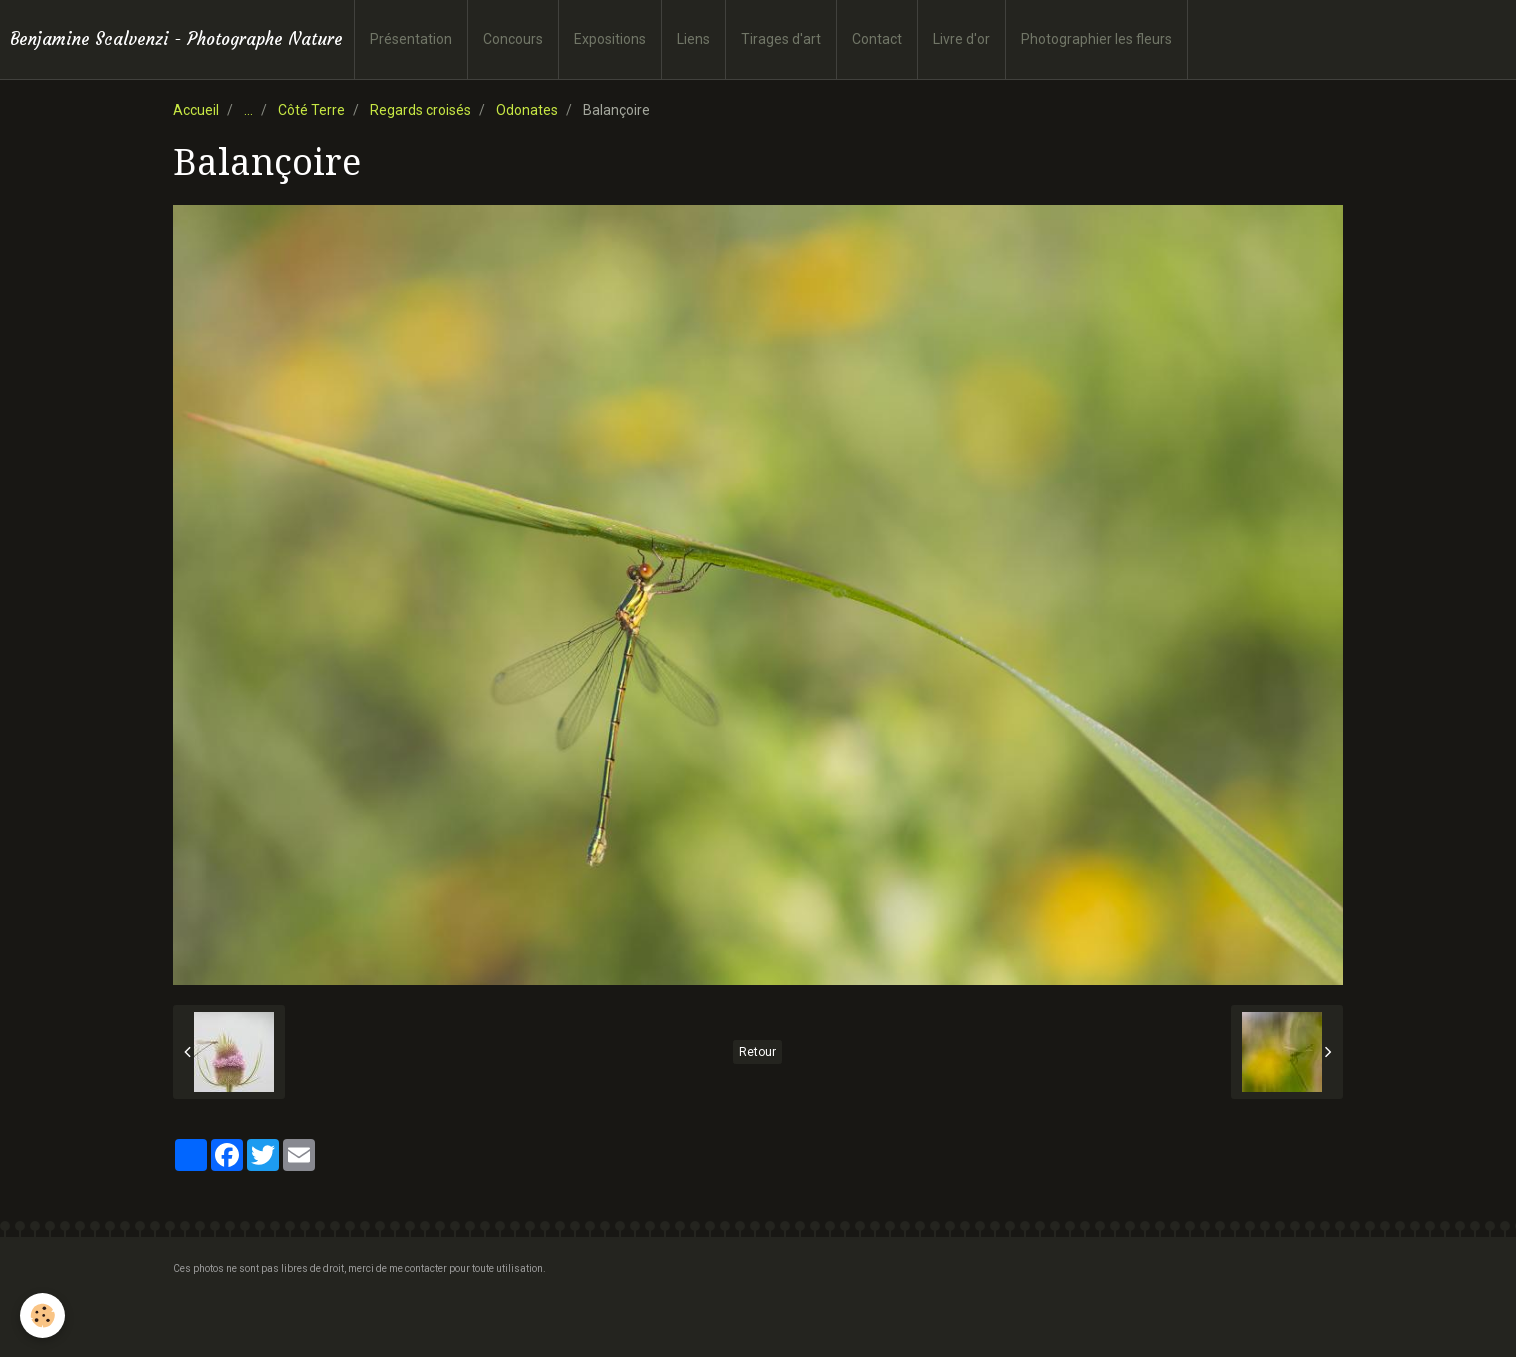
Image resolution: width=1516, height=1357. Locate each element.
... (248, 110)
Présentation (411, 39)
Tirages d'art (781, 39)
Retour (757, 1052)
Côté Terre (311, 110)
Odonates (527, 110)
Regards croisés (420, 110)
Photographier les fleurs (1096, 39)
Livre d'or (961, 39)
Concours (513, 39)
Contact (877, 39)
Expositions (610, 39)
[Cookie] (42, 1315)
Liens (693, 39)
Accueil (196, 110)
